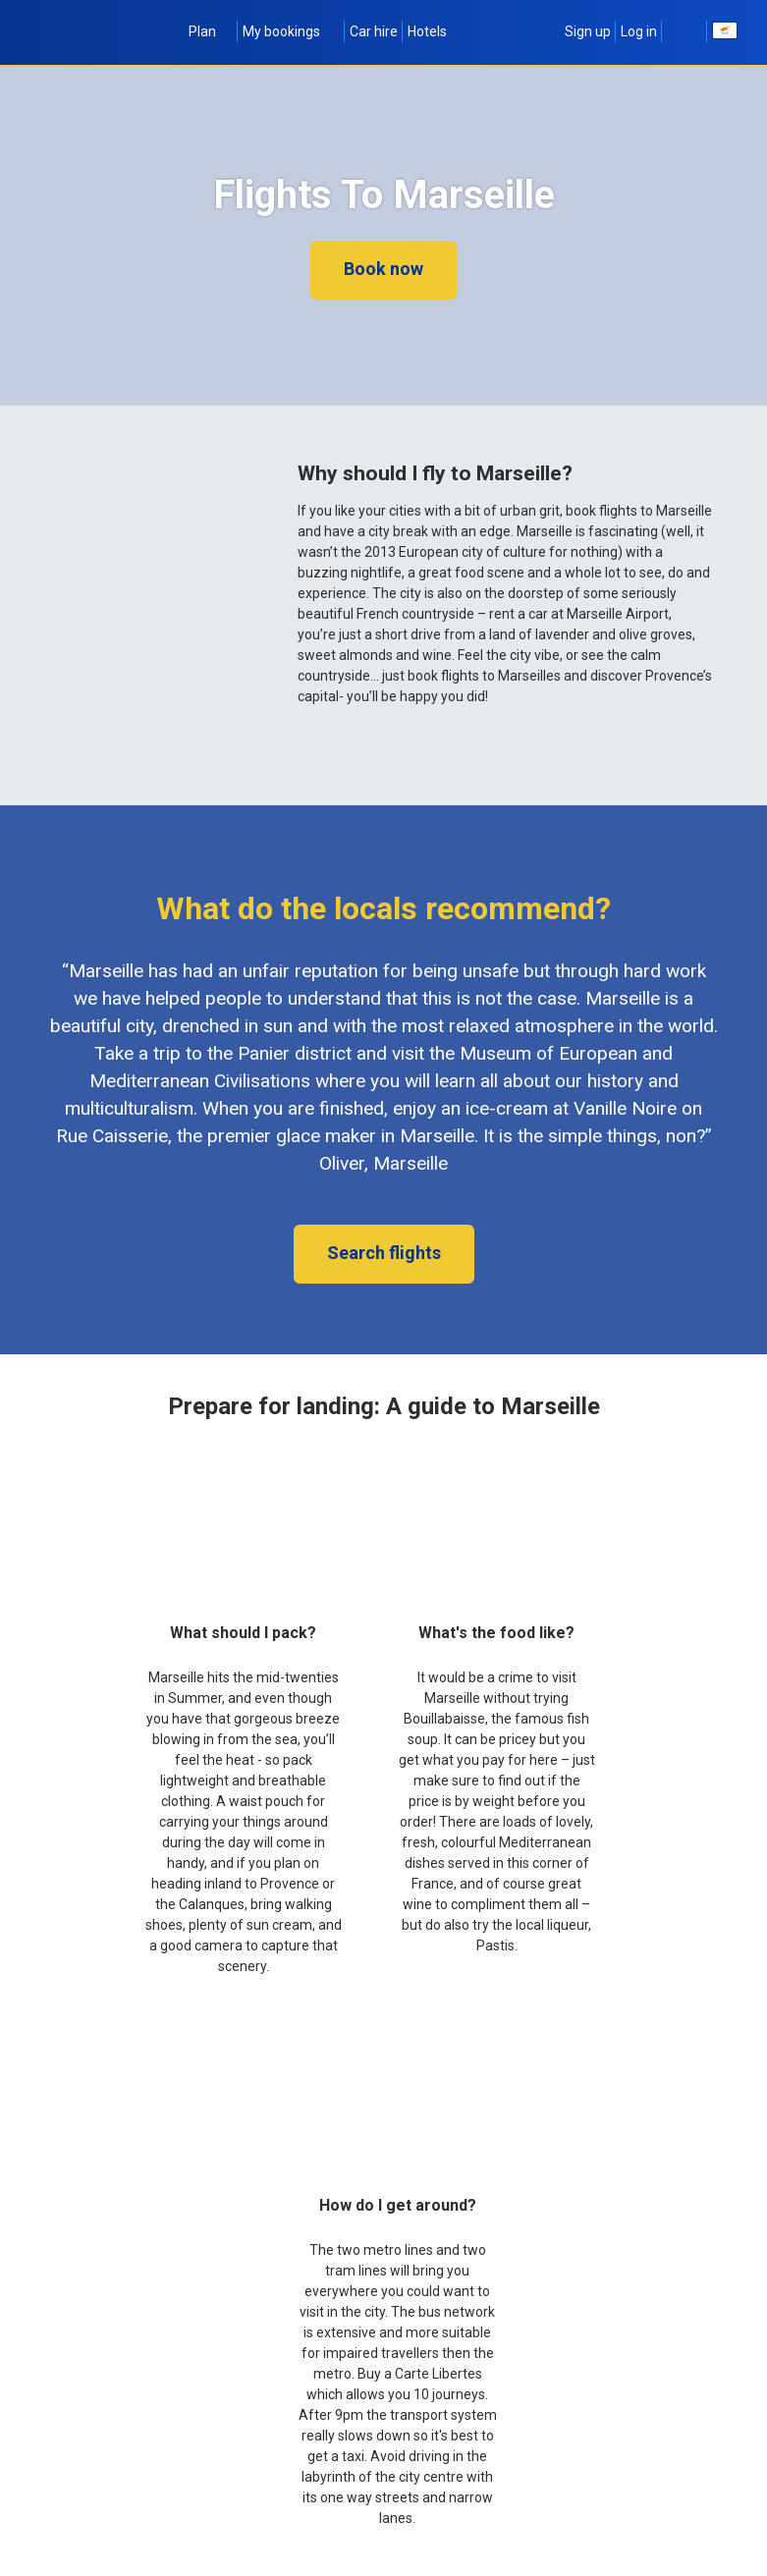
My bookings (291, 31)
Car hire (374, 31)
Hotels (427, 31)
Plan (211, 31)
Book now (383, 268)
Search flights (384, 1252)
